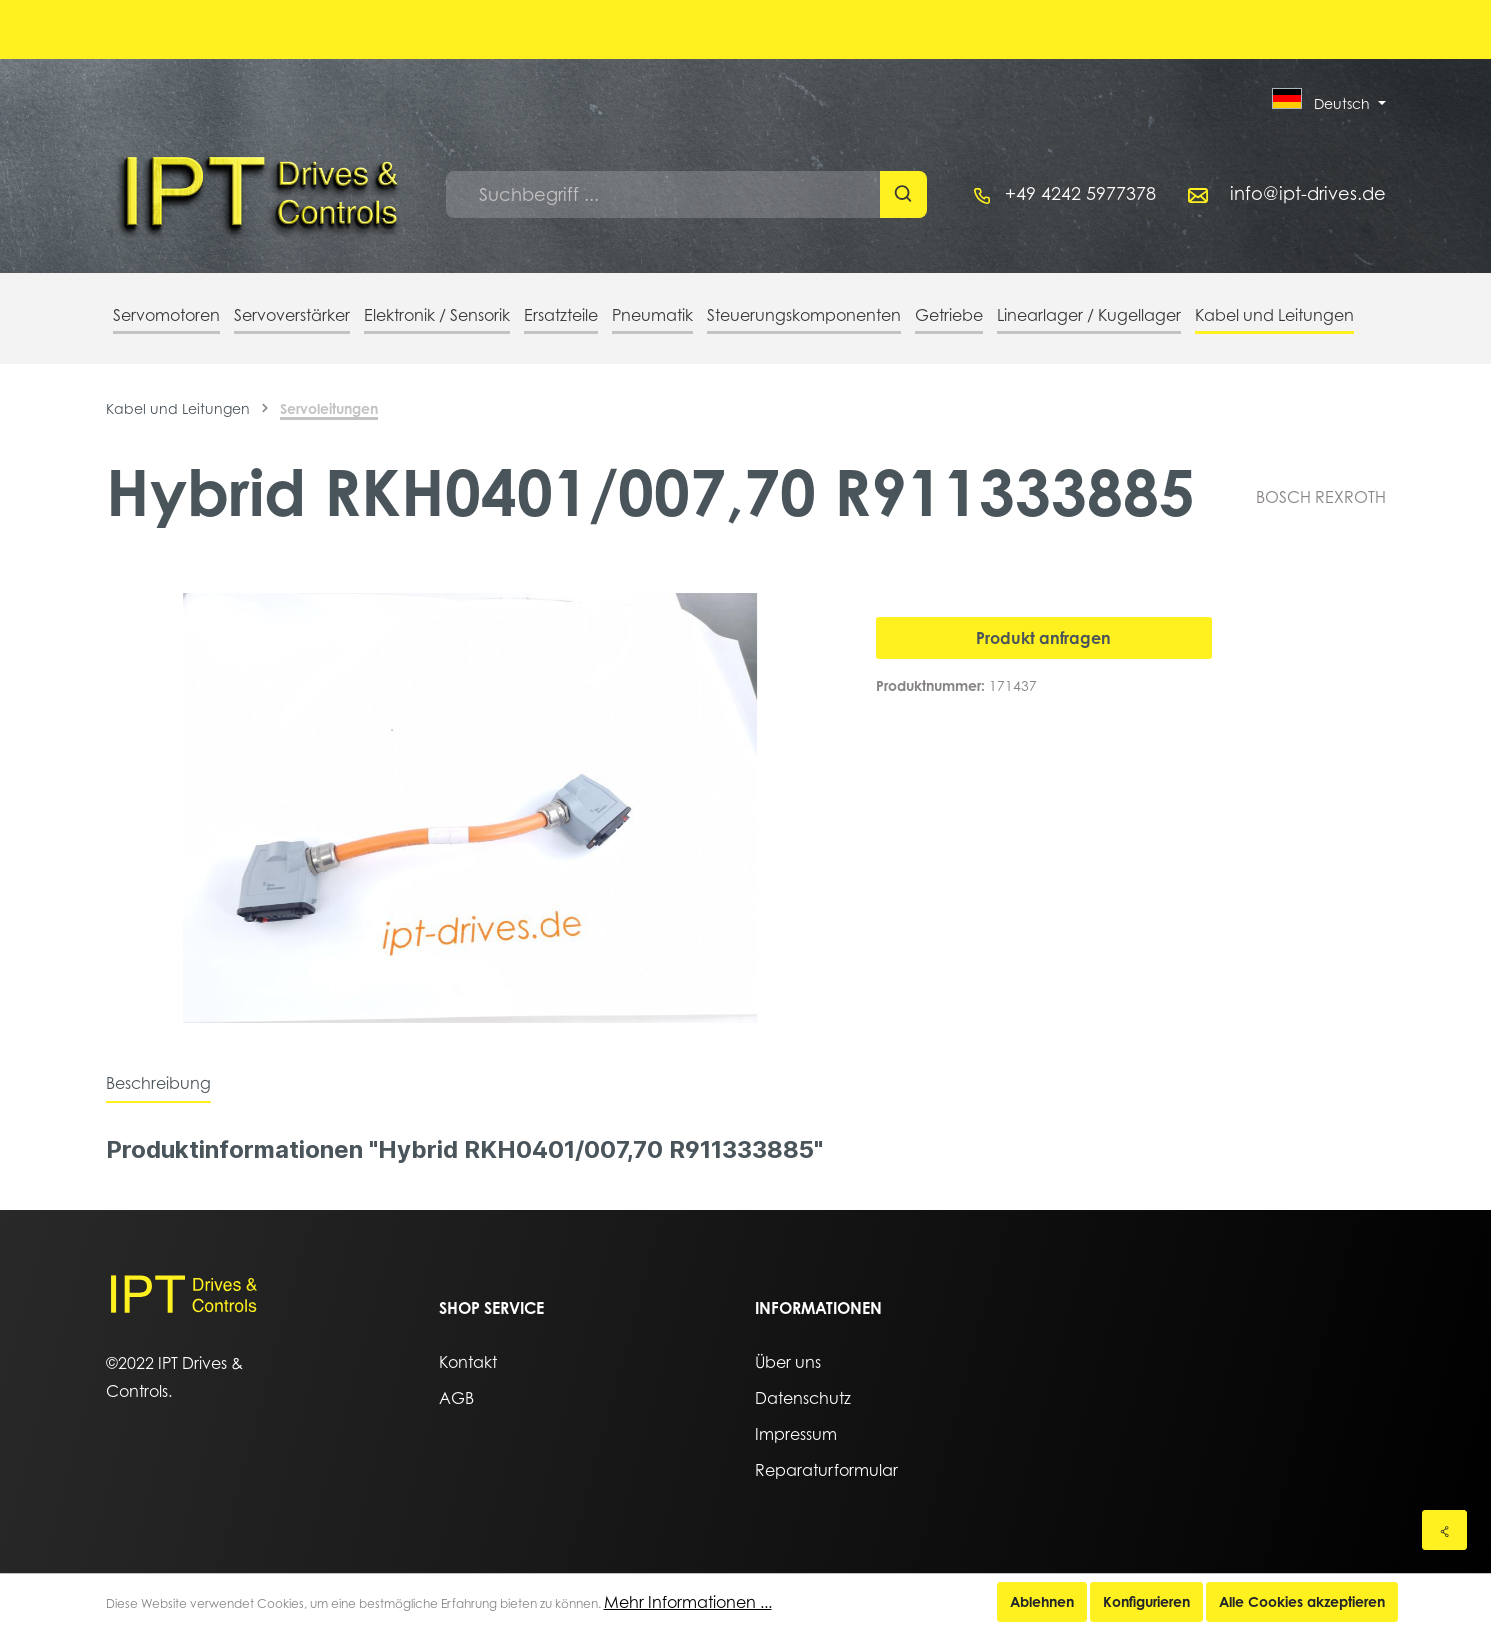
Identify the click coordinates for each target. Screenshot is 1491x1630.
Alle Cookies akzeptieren (1302, 1601)
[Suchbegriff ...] (663, 194)
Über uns (788, 1362)
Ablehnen (1042, 1601)
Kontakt (468, 1362)
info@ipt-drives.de (1308, 193)
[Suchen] (903, 194)
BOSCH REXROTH (1321, 497)
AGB (456, 1398)
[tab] (158, 1083)
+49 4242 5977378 (1080, 193)
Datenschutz (803, 1398)
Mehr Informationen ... (688, 1602)
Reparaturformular (826, 1470)
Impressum (796, 1434)
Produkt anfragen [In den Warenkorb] (1043, 638)
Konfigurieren (1146, 1601)
